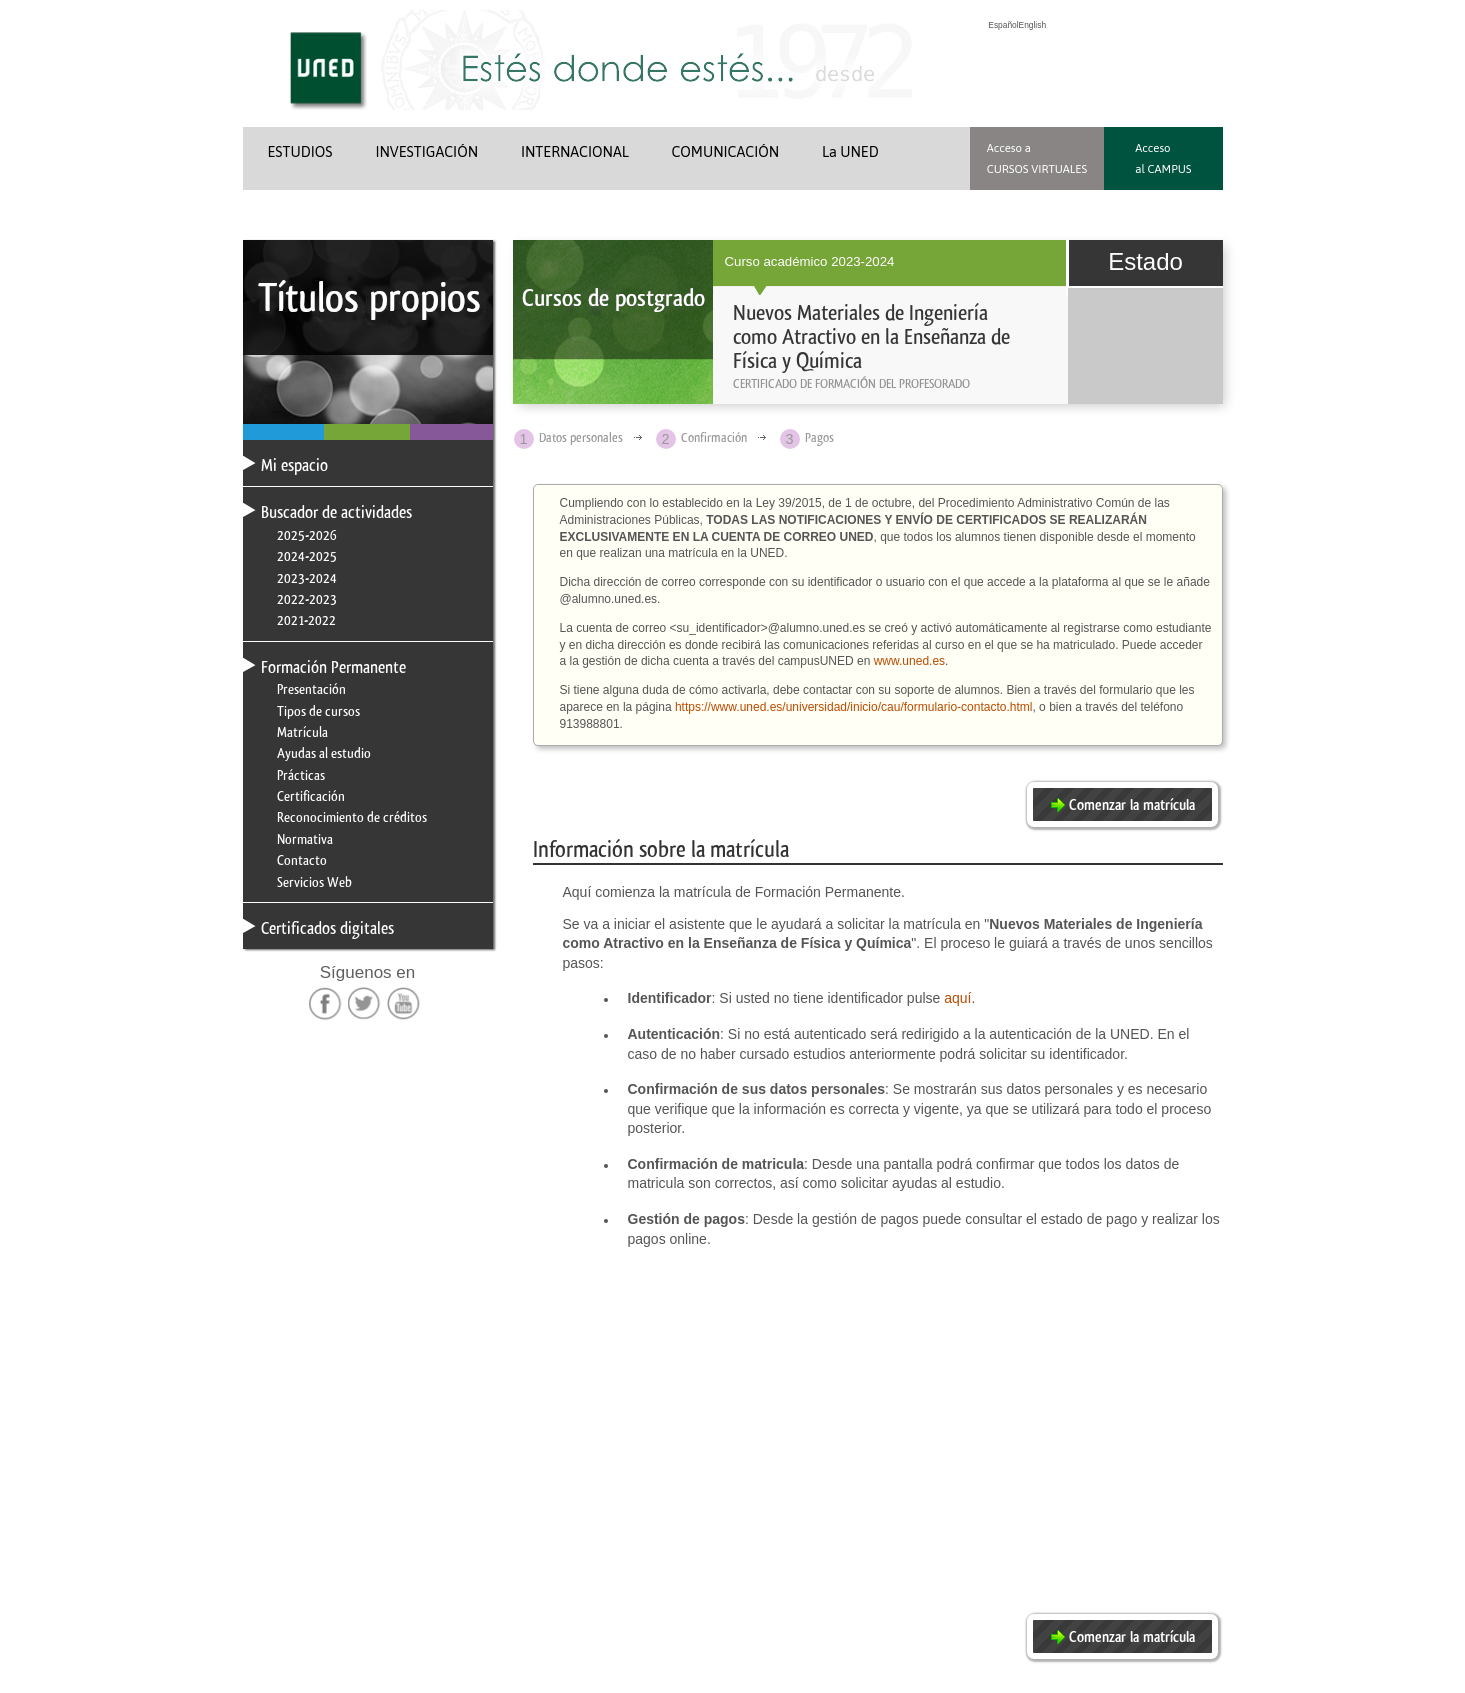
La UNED (850, 152)
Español (1003, 25)
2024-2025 (307, 556)
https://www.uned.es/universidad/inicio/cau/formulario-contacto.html (854, 707)
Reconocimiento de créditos (352, 817)
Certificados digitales (327, 928)
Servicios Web (314, 882)
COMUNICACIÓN (726, 152)
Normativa (305, 839)
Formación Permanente (333, 667)
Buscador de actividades (336, 512)
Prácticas (301, 775)
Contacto (302, 860)
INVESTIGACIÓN (426, 152)
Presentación (311, 689)
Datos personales (581, 437)
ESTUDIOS (300, 152)
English (1032, 25)
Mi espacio (294, 465)
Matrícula (302, 732)
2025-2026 (307, 535)
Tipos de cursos (318, 711)
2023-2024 (307, 578)
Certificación (311, 796)
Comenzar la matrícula (1132, 805)
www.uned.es (909, 661)
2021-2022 (306, 620)
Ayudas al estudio (324, 753)
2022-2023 (307, 599)
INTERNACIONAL (575, 152)
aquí (957, 998)
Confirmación (714, 437)
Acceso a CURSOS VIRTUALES (1037, 157)
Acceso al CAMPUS (1163, 157)
